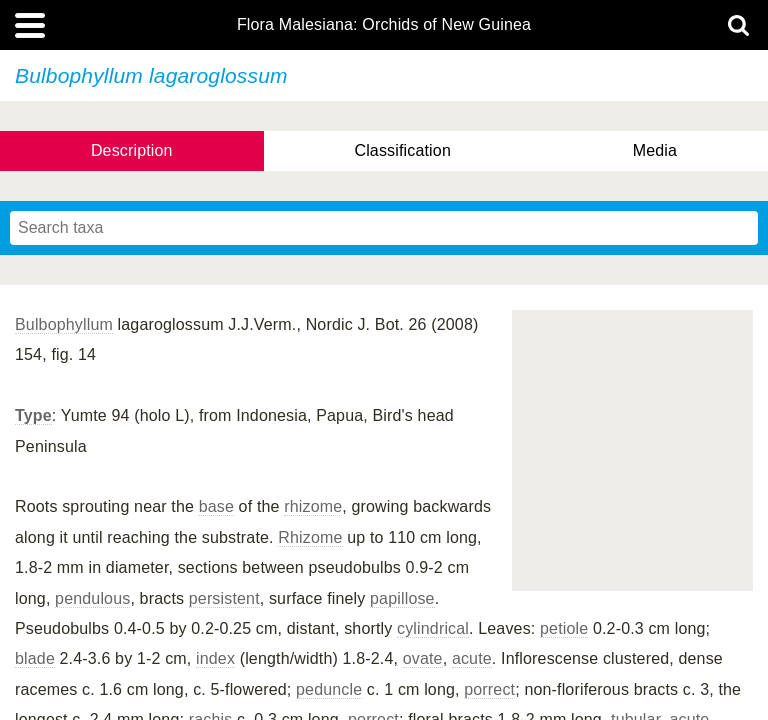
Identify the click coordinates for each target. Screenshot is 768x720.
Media (655, 150)
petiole (564, 628)
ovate (423, 658)
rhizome (313, 506)
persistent (224, 598)
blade (35, 658)
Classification (402, 150)
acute (472, 658)
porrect (489, 689)
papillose (402, 598)
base (216, 506)
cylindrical (433, 628)
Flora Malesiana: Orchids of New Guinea (384, 25)
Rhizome (310, 537)
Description (132, 150)
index (215, 658)
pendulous (92, 598)
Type (33, 415)
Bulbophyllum (64, 324)
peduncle (329, 689)
